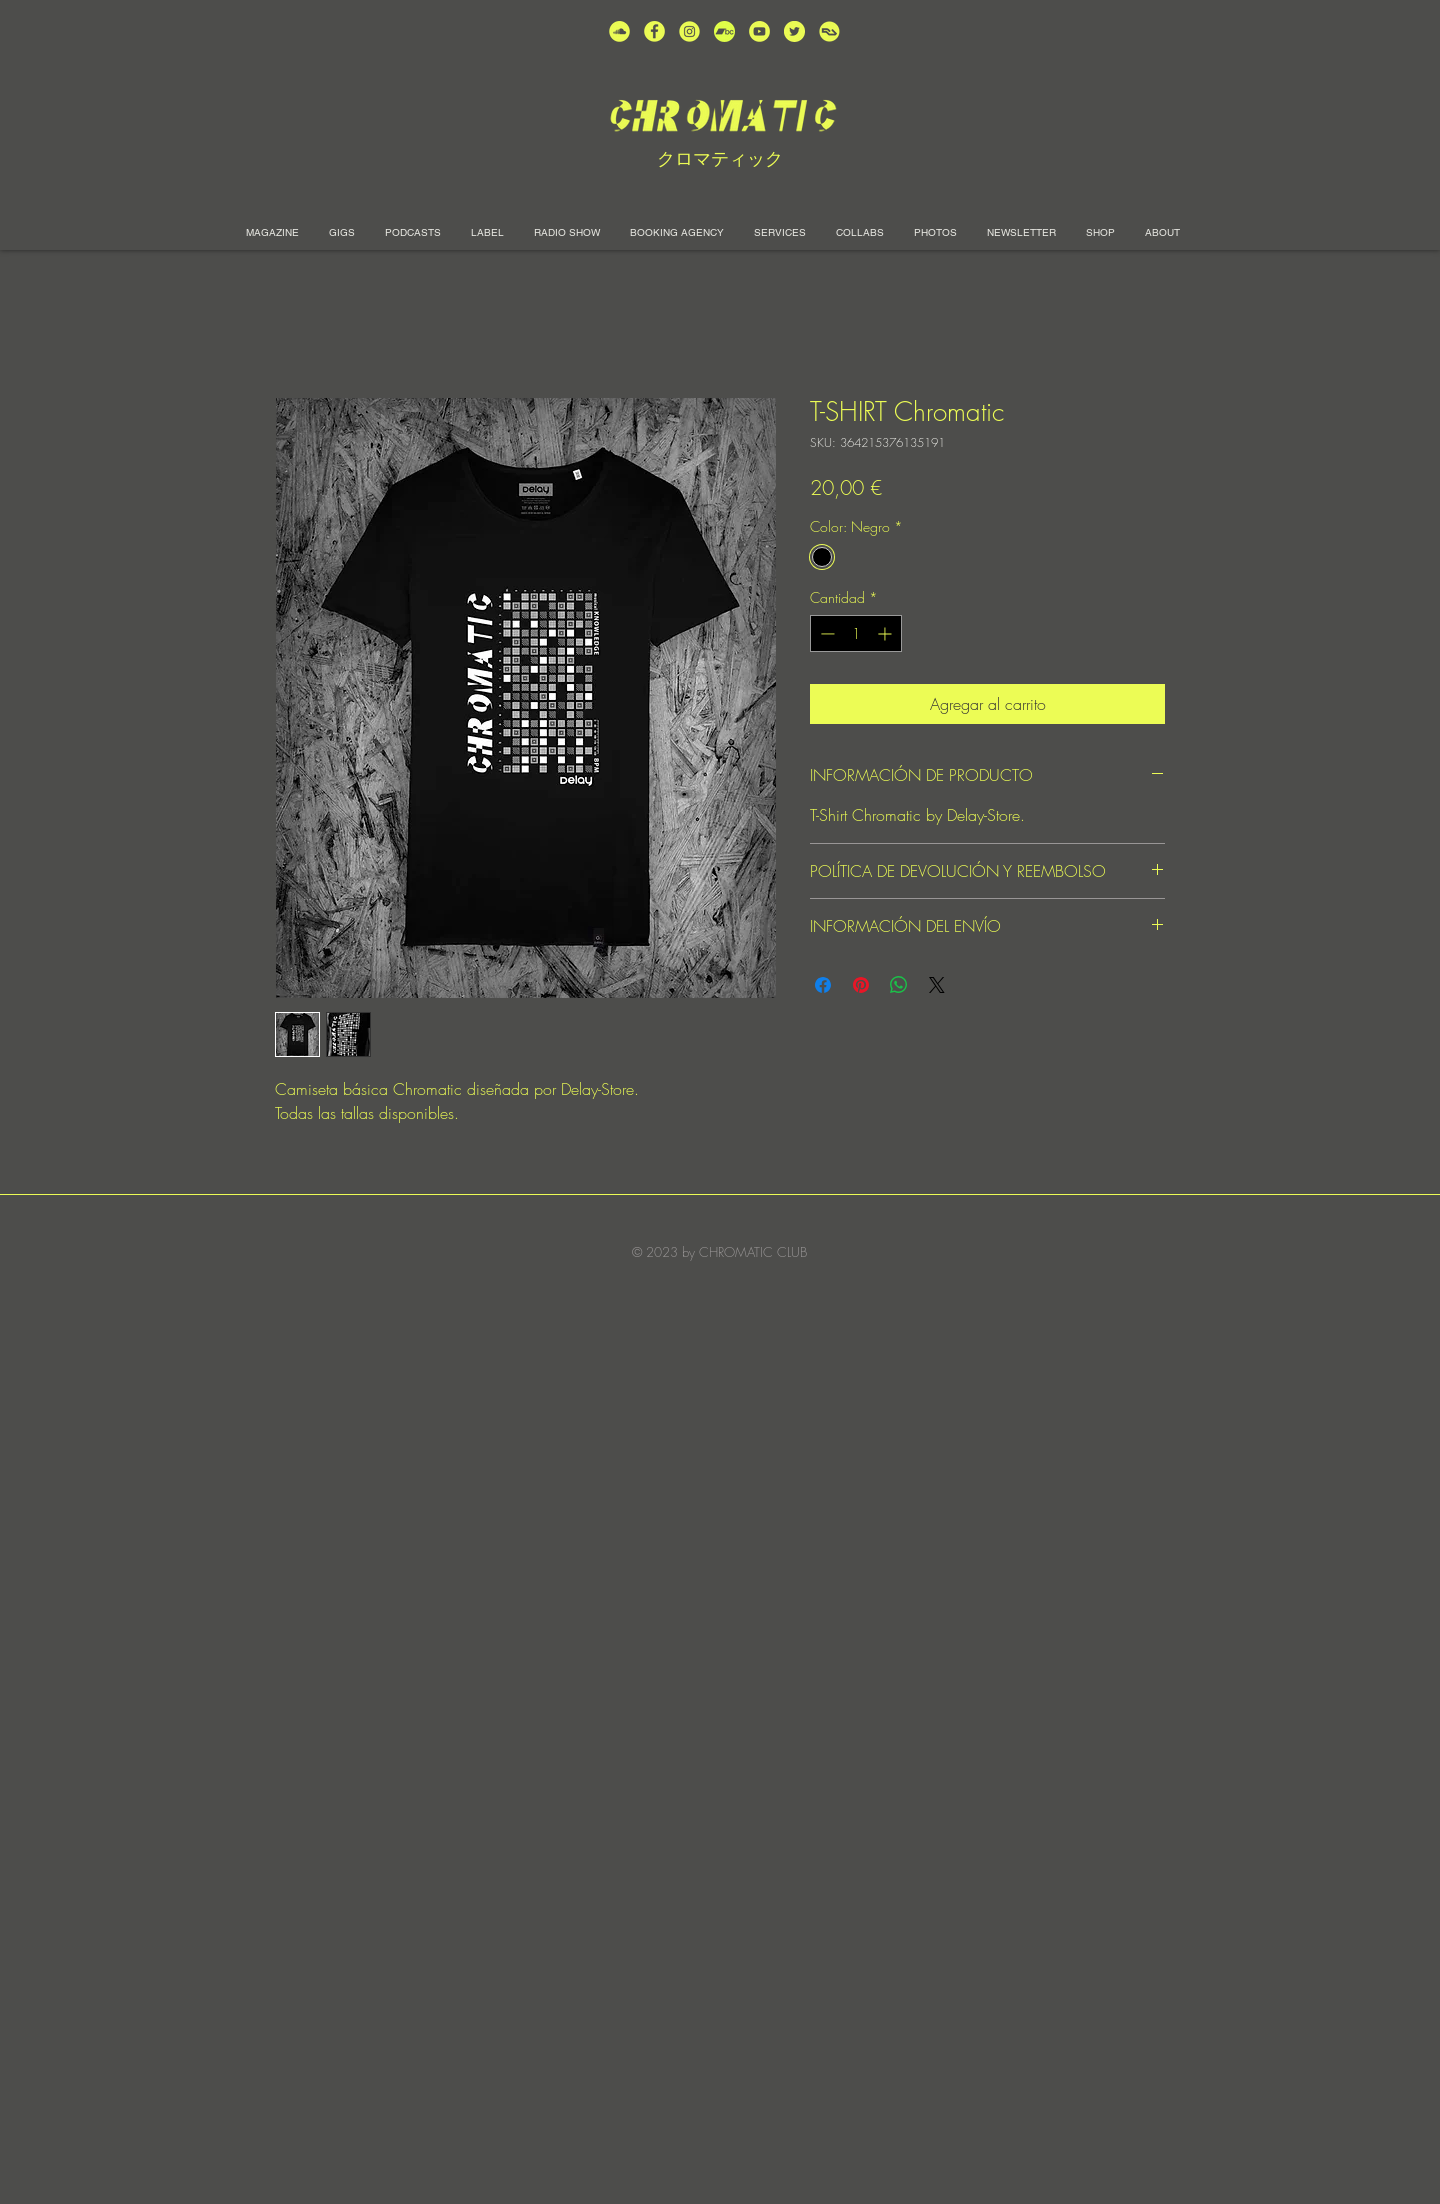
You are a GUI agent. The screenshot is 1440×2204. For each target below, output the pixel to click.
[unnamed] (829, 31)
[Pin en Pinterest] (861, 985)
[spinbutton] (856, 633)
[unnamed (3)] (689, 31)
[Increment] (886, 633)
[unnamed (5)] (794, 31)
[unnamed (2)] (619, 31)
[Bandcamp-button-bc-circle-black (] (724, 31)
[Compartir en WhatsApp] (899, 985)
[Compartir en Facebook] (823, 985)
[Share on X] (937, 985)
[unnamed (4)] (654, 31)
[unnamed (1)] (759, 31)
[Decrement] (825, 633)
